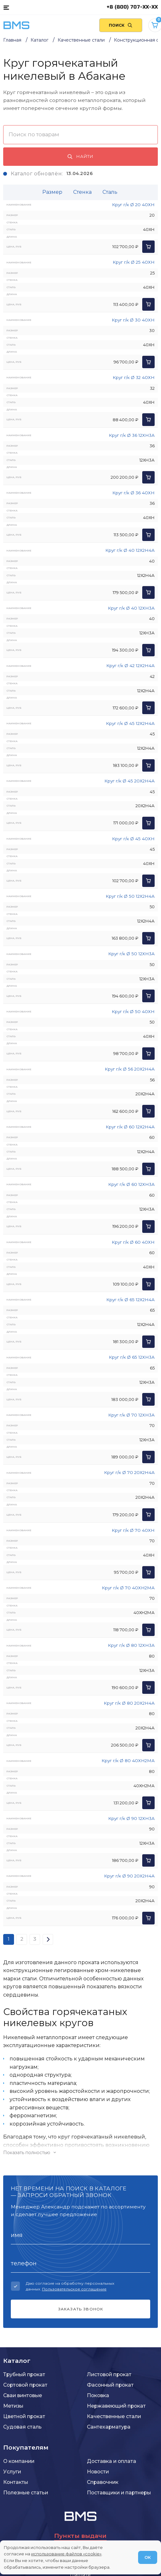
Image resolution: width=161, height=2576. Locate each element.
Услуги (12, 2472)
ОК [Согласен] (147, 2557)
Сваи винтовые (22, 2395)
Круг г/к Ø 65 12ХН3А (132, 1357)
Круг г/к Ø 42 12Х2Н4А (130, 665)
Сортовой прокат (25, 2385)
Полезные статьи (25, 2493)
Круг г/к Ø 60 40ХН (133, 1242)
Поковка (98, 2395)
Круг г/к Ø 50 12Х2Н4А (130, 896)
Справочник (102, 2482)
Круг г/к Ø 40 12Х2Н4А (130, 550)
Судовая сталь (22, 2427)
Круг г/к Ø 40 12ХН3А (131, 608)
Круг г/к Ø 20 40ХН (133, 204)
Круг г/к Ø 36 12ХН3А (132, 435)
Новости (98, 2472)
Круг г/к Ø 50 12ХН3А (131, 953)
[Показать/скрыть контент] (80, 2152)
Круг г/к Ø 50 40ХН (133, 1011)
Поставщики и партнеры (119, 2493)
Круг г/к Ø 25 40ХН (134, 262)
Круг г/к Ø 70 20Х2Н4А (129, 1472)
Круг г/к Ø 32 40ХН (134, 377)
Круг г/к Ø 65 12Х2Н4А (130, 1299)
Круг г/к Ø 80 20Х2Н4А (129, 1703)
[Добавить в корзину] (148, 246)
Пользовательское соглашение (74, 2289)
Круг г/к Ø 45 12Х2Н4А (130, 723)
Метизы (13, 2406)
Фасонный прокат (110, 2385)
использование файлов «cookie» (66, 2553)
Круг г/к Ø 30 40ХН (133, 319)
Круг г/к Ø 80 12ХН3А (131, 1645)
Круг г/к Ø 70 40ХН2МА (128, 1587)
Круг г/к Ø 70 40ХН (133, 1530)
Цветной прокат (24, 2416)
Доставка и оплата (111, 2461)
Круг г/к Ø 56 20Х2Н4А (130, 1069)
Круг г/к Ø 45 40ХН (133, 838)
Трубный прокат (24, 2374)
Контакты (15, 2482)
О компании (18, 2461)
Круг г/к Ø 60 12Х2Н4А (130, 1126)
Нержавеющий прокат (116, 2406)
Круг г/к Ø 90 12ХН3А (131, 1818)
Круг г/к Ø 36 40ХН (133, 492)
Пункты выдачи (80, 2535)
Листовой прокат (109, 2374)
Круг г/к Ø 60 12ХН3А (131, 1184)
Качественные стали (114, 2416)
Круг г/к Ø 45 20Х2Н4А (129, 780)
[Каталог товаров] (6, 7)
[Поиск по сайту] (121, 25)
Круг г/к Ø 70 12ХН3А (131, 1414)
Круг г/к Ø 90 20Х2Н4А (129, 1875)
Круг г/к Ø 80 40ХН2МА (128, 1760)
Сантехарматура (108, 2427)
